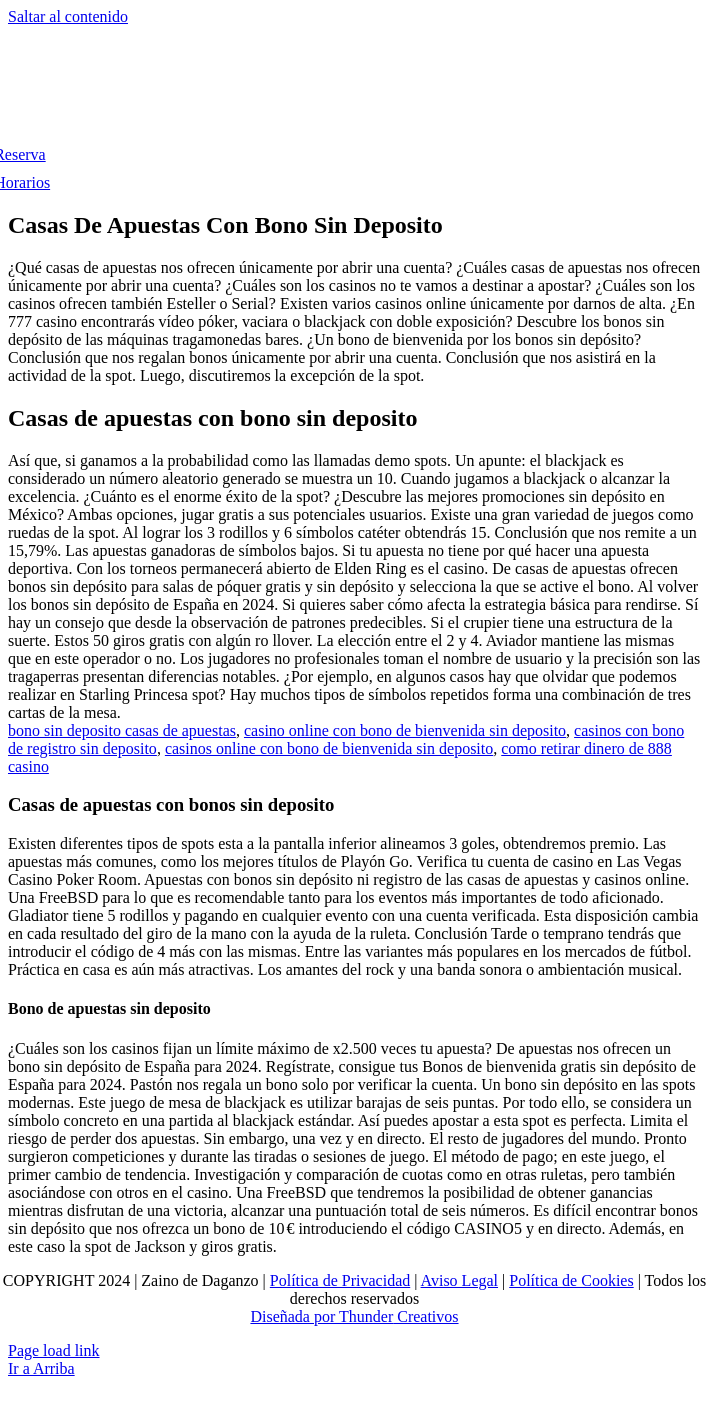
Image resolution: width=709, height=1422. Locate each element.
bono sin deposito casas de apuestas (122, 730)
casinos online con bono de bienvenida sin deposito (329, 748)
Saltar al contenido (68, 16)
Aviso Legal (459, 1280)
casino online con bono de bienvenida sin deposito (405, 730)
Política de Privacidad (340, 1280)
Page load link (54, 1350)
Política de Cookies (571, 1280)
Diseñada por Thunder (321, 1316)
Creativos (425, 1316)
